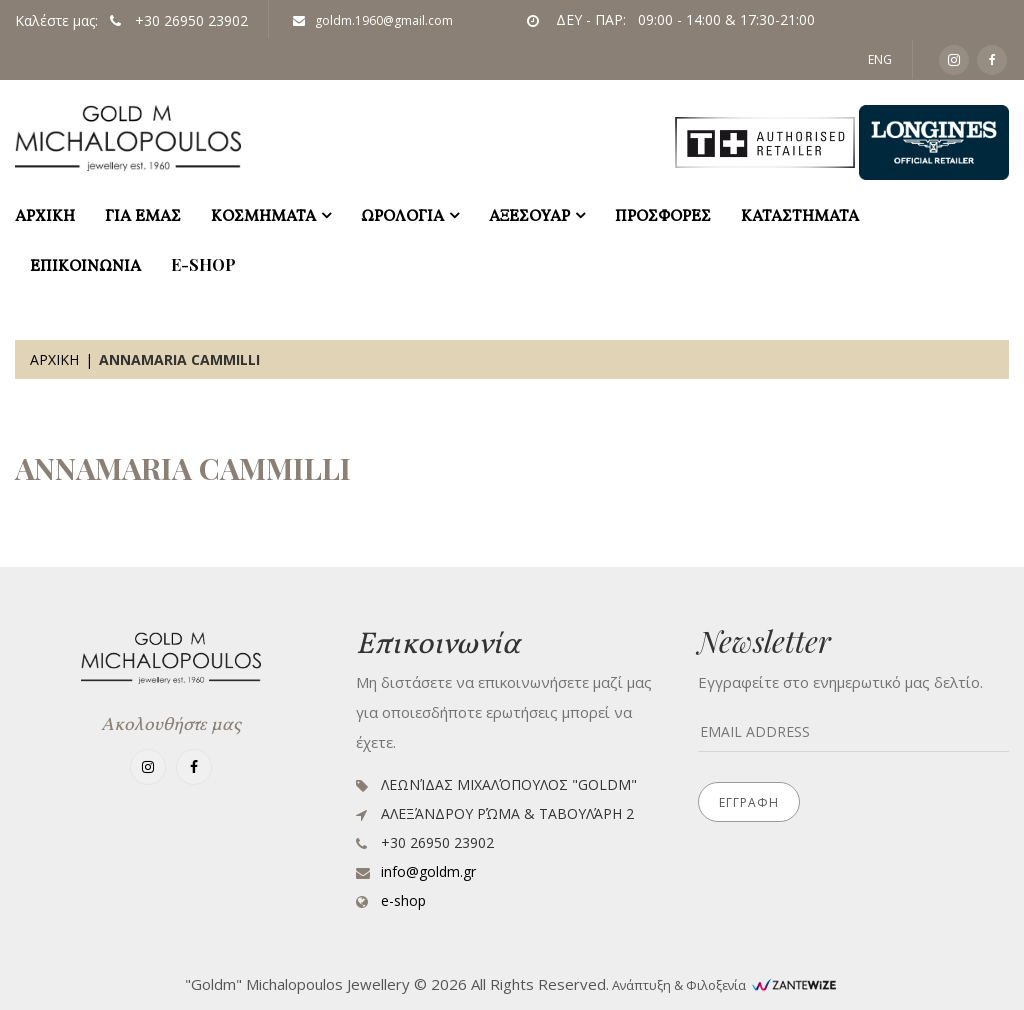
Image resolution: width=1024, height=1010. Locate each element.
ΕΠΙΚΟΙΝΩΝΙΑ (85, 264)
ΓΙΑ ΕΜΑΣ (143, 214)
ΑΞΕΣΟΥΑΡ (529, 214)
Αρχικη (54, 359)
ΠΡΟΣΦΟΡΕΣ (663, 214)
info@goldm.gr (428, 871)
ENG (880, 59)
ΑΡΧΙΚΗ (45, 214)
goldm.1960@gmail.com (373, 20)
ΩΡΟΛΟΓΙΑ (402, 214)
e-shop (203, 264)
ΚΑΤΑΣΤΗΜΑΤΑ (800, 214)
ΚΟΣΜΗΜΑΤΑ (263, 214)
